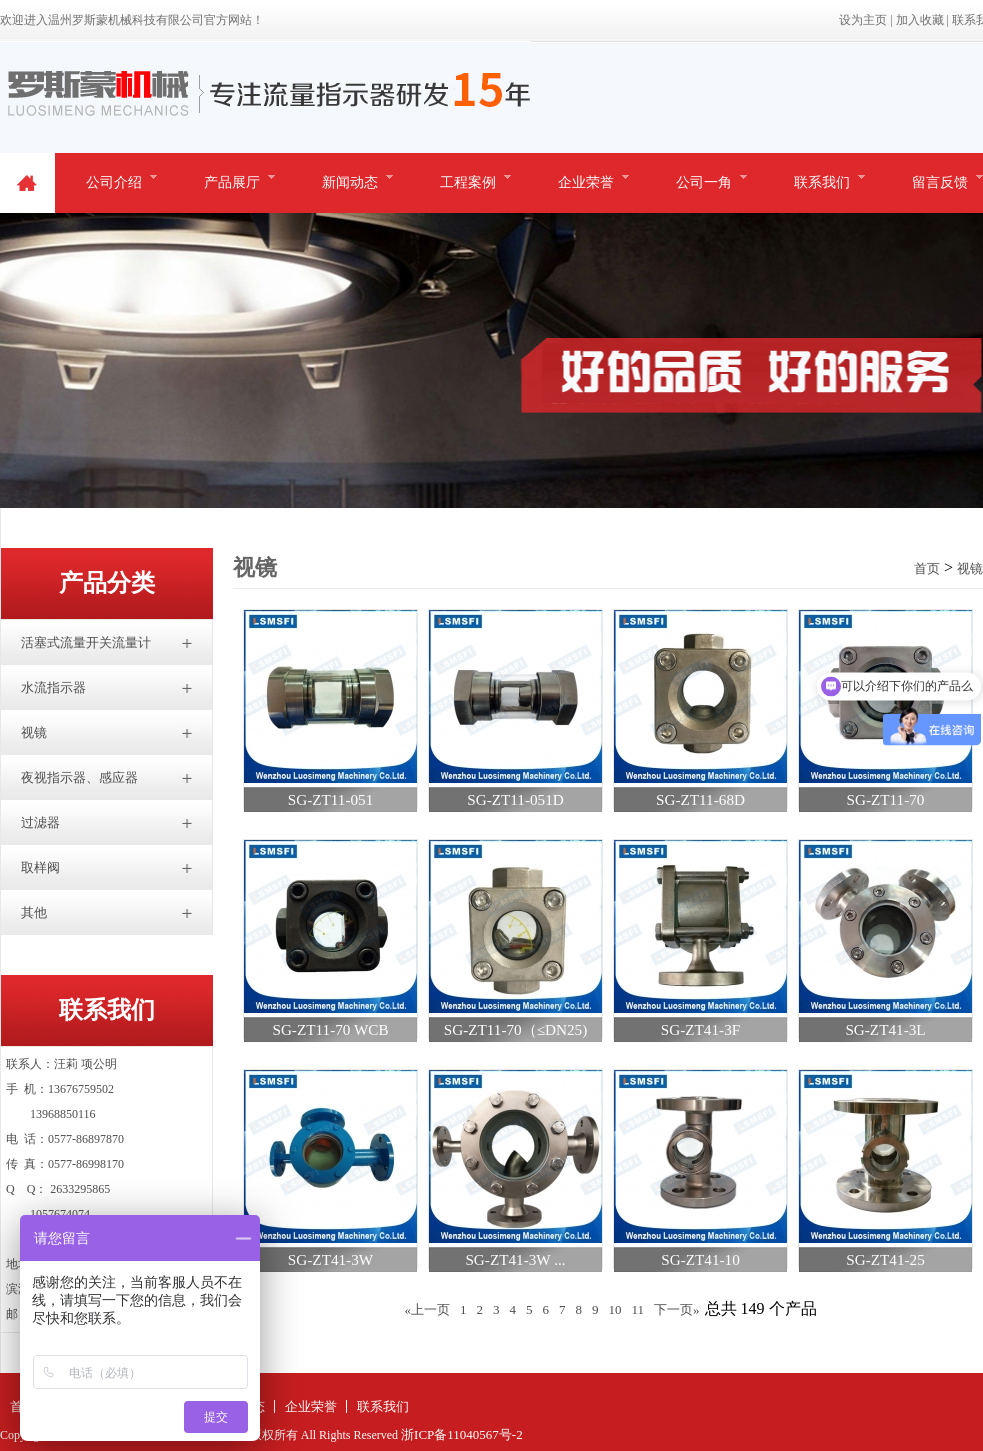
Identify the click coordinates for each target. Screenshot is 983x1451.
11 (637, 1309)
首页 (927, 568)
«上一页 (427, 1309)
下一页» (677, 1309)
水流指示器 (53, 687)
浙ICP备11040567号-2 (462, 1434)
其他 (34, 912)
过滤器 (40, 822)
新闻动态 (350, 182)
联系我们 (822, 182)
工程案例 (468, 182)
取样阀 (40, 867)
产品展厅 (232, 182)
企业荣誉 (586, 182)
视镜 (34, 732)
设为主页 (863, 20)
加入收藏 (920, 20)
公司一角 (704, 182)
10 (614, 1309)
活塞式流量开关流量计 (86, 642)
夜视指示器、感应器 (79, 777)
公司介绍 (114, 182)
